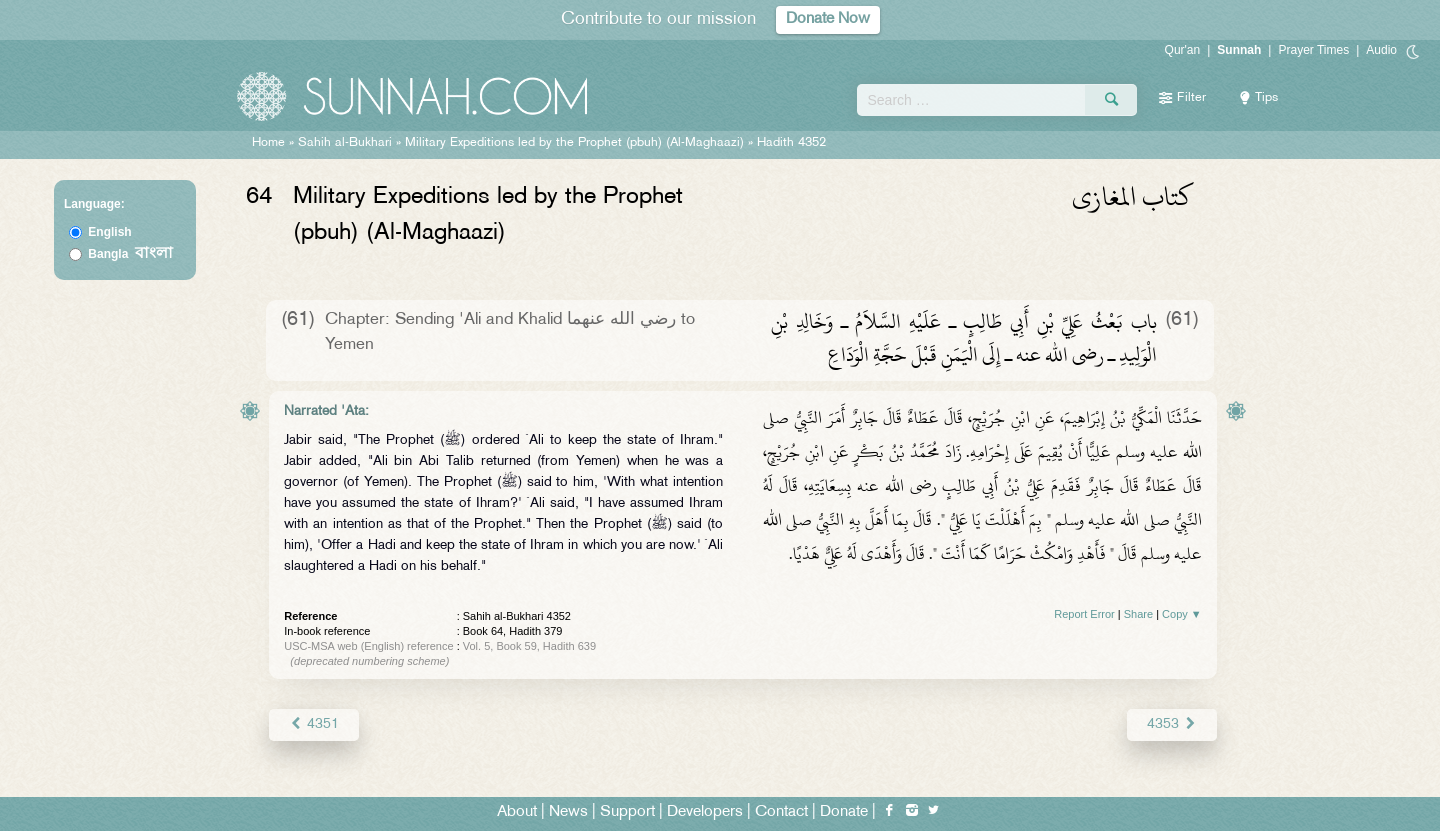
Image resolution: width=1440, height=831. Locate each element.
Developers (705, 812)
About (517, 812)
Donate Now (828, 19)
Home (268, 143)
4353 (1171, 724)
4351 (313, 724)
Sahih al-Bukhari (345, 143)
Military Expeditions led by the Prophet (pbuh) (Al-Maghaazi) (574, 143)
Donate (844, 812)
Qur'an (1183, 50)
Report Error (1084, 614)
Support (627, 812)
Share (1138, 614)
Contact (781, 812)
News (568, 812)
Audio (1381, 50)
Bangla (130, 254)
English (109, 232)
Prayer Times (1313, 50)
